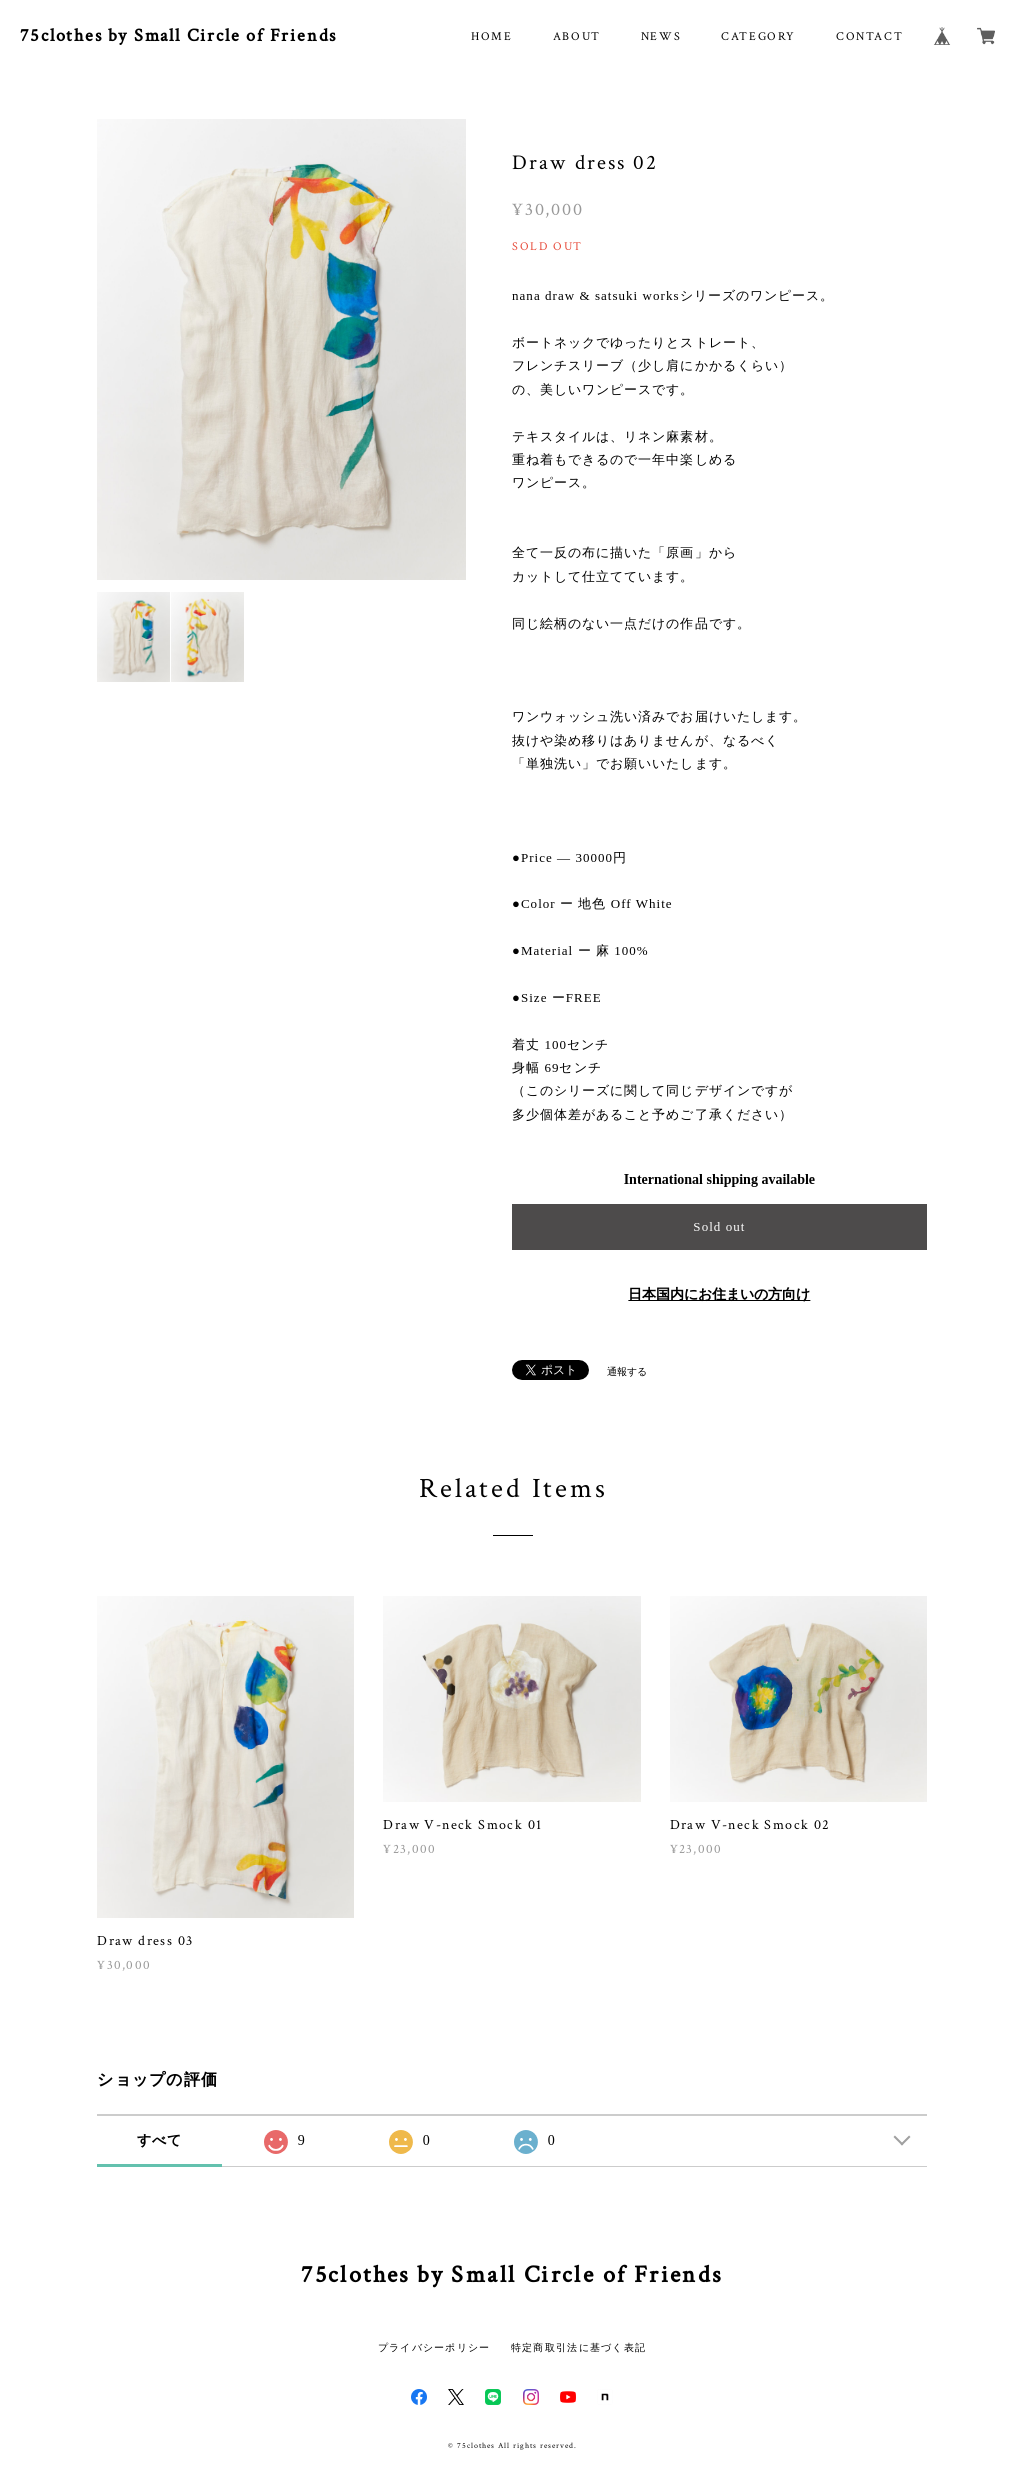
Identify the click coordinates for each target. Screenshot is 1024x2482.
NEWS (661, 36)
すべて (160, 2140)
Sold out (719, 1226)
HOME (491, 36)
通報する (627, 1371)
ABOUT (577, 36)
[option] (281, 349)
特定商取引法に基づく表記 (578, 2347)
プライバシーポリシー (434, 2347)
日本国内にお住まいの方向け (719, 1294)
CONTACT (869, 36)
